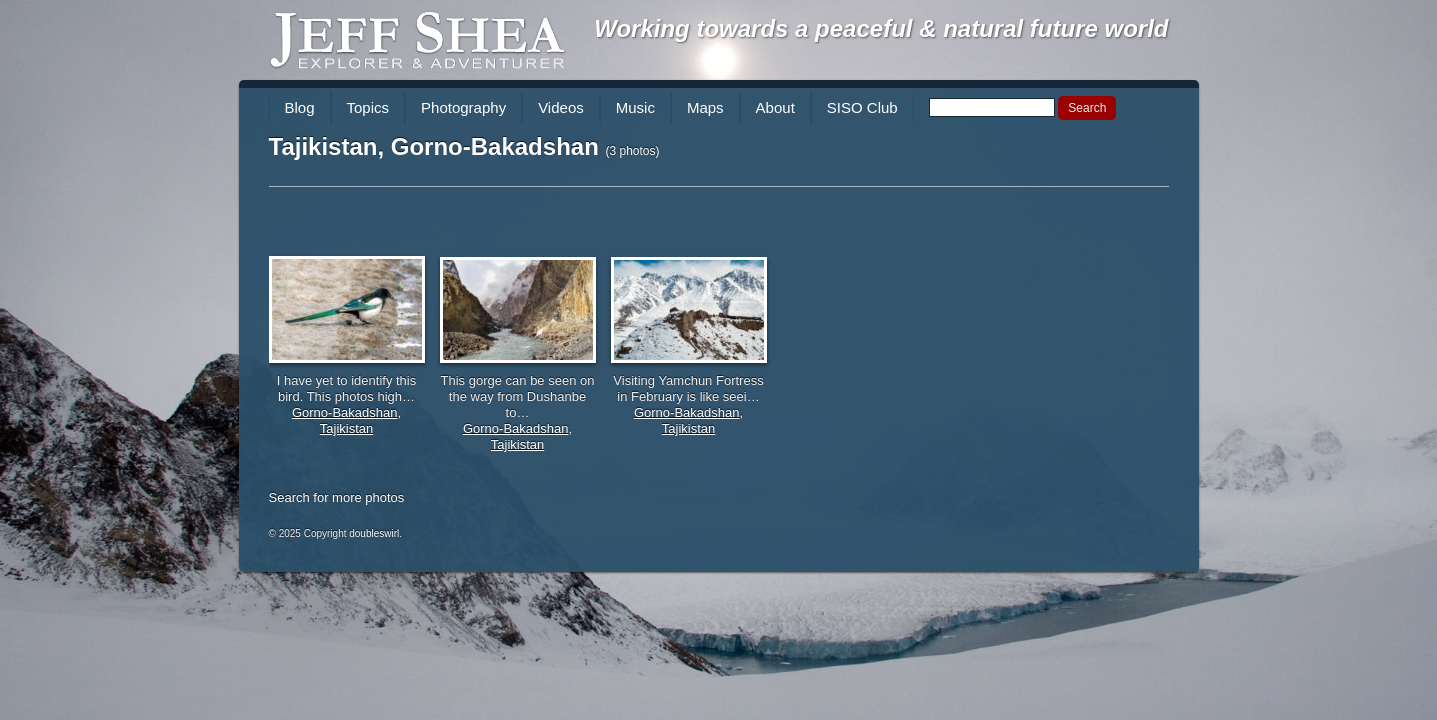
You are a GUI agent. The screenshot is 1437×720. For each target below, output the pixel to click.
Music (635, 107)
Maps (705, 107)
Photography (463, 107)
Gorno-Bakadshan (345, 412)
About (775, 107)
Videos (561, 107)
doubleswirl (374, 533)
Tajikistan (346, 428)
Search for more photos (337, 497)
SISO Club (862, 107)
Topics (368, 107)
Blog (300, 107)
